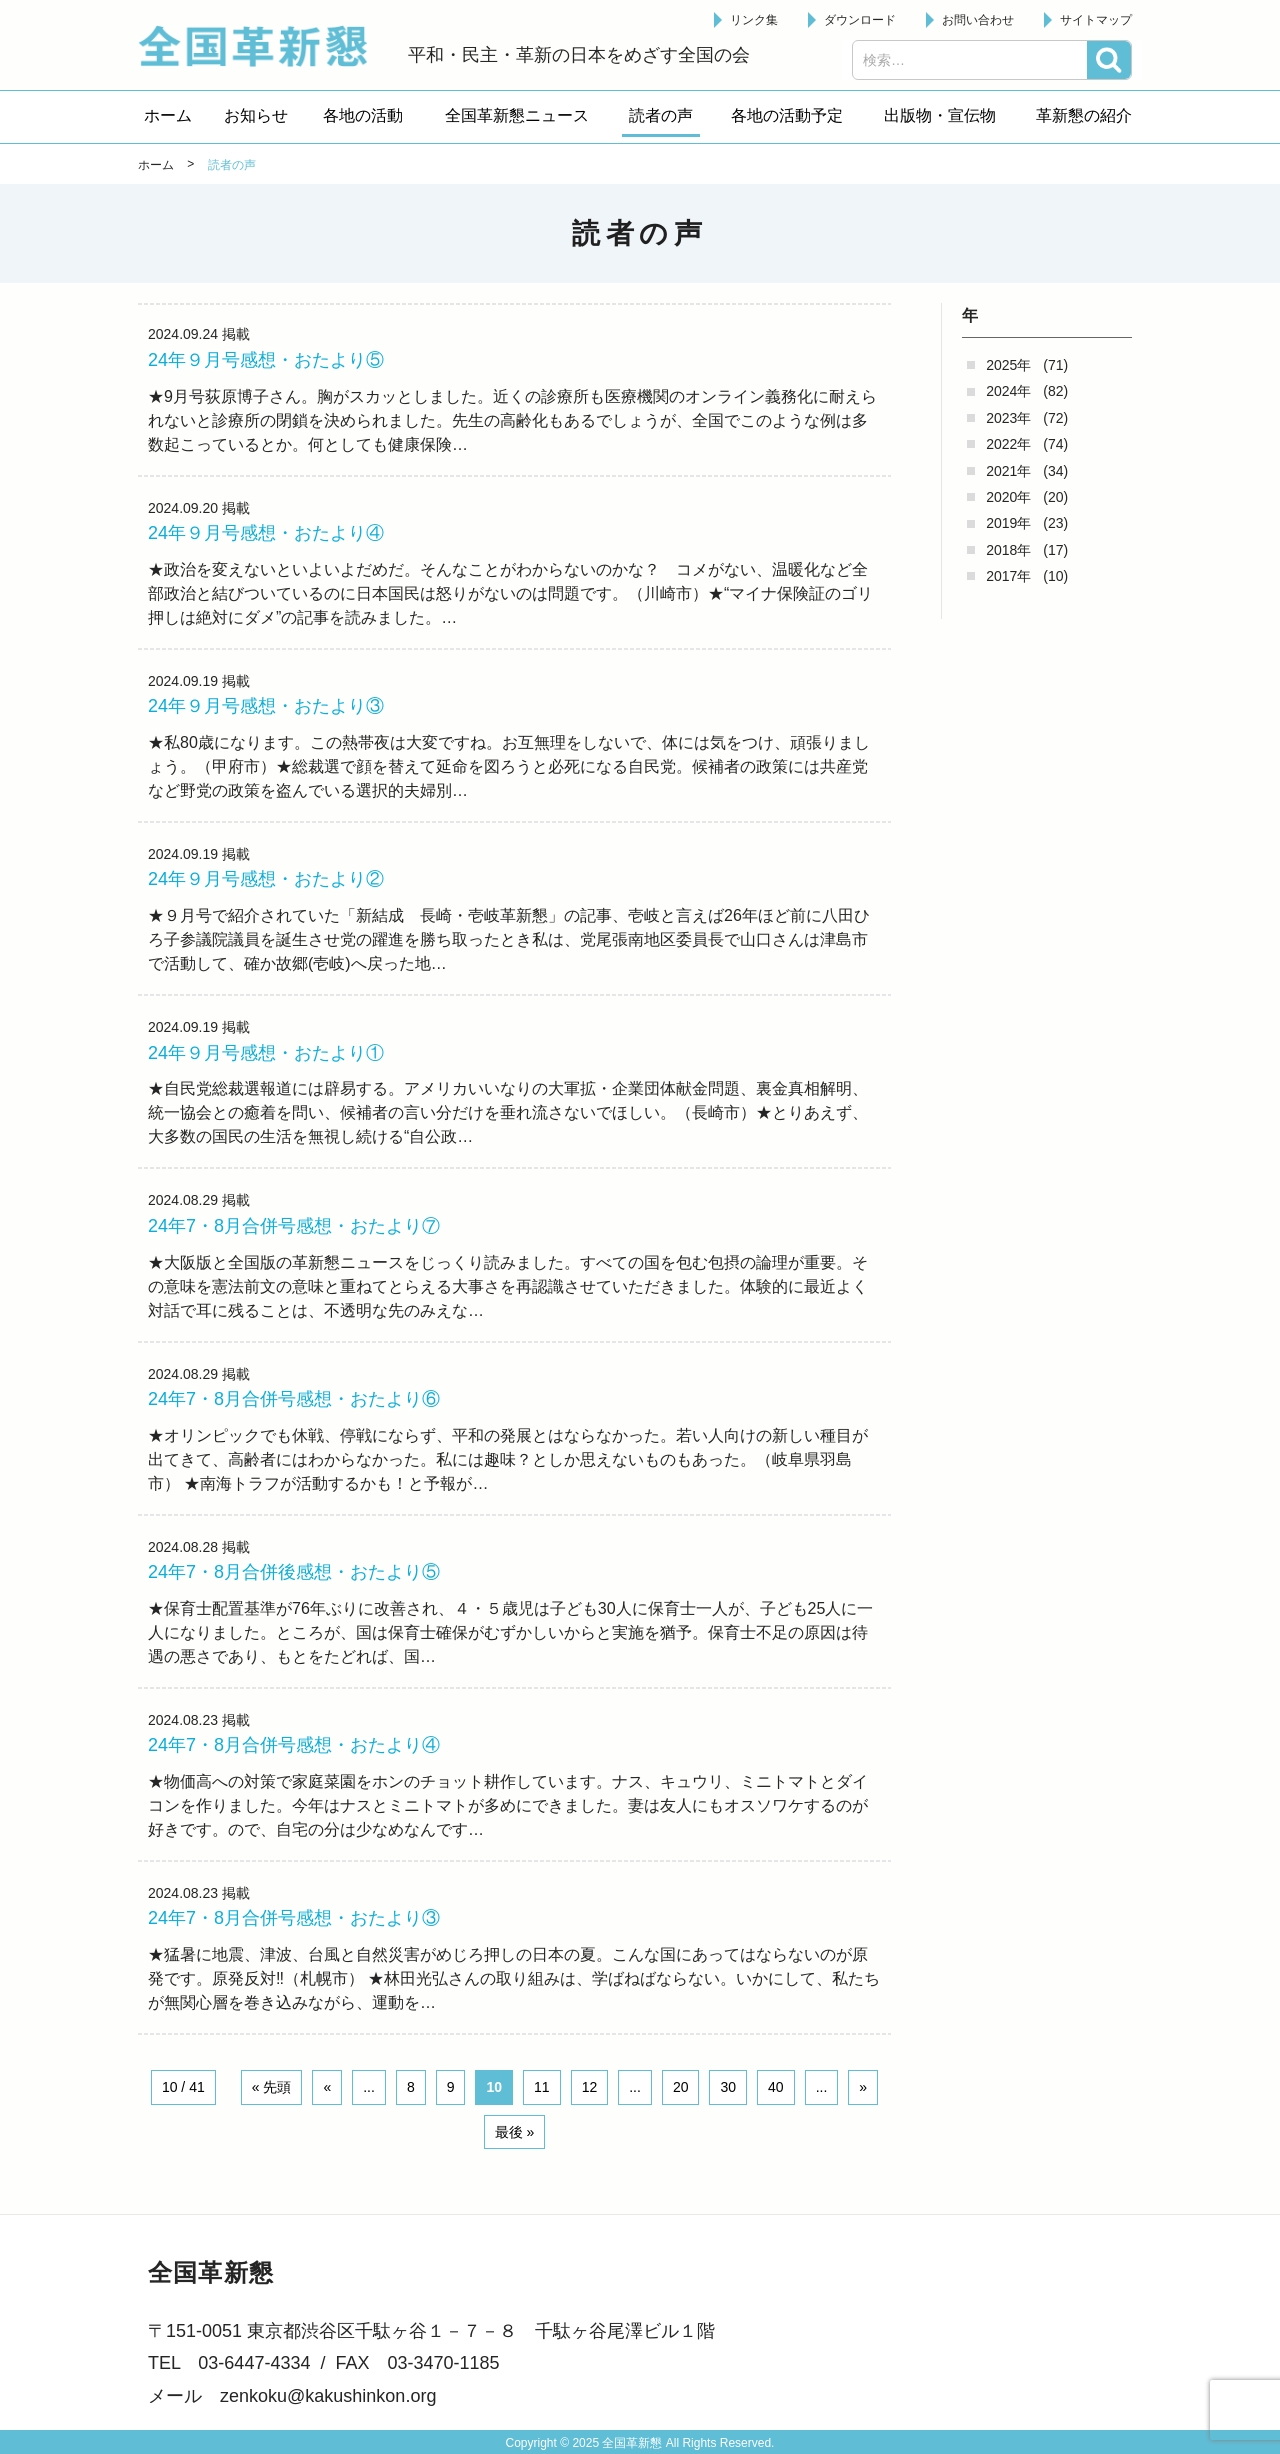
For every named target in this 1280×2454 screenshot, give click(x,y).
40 (776, 2087)
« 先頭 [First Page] (272, 2087)
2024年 (1008, 391)
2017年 (1008, 576)
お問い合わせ (978, 20)
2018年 (1008, 550)
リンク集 (754, 20)
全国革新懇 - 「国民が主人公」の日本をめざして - (263, 46)
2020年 (1008, 497)
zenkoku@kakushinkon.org (328, 2396)
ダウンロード (860, 20)
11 (542, 2087)
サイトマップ (1096, 20)
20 (681, 2087)
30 (728, 2087)
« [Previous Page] (327, 2087)
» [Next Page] (863, 2087)
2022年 (1008, 444)
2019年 (1008, 523)
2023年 (1008, 418)
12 (590, 2087)
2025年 (1008, 365)
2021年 (1008, 471)
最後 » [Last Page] (515, 2132)
